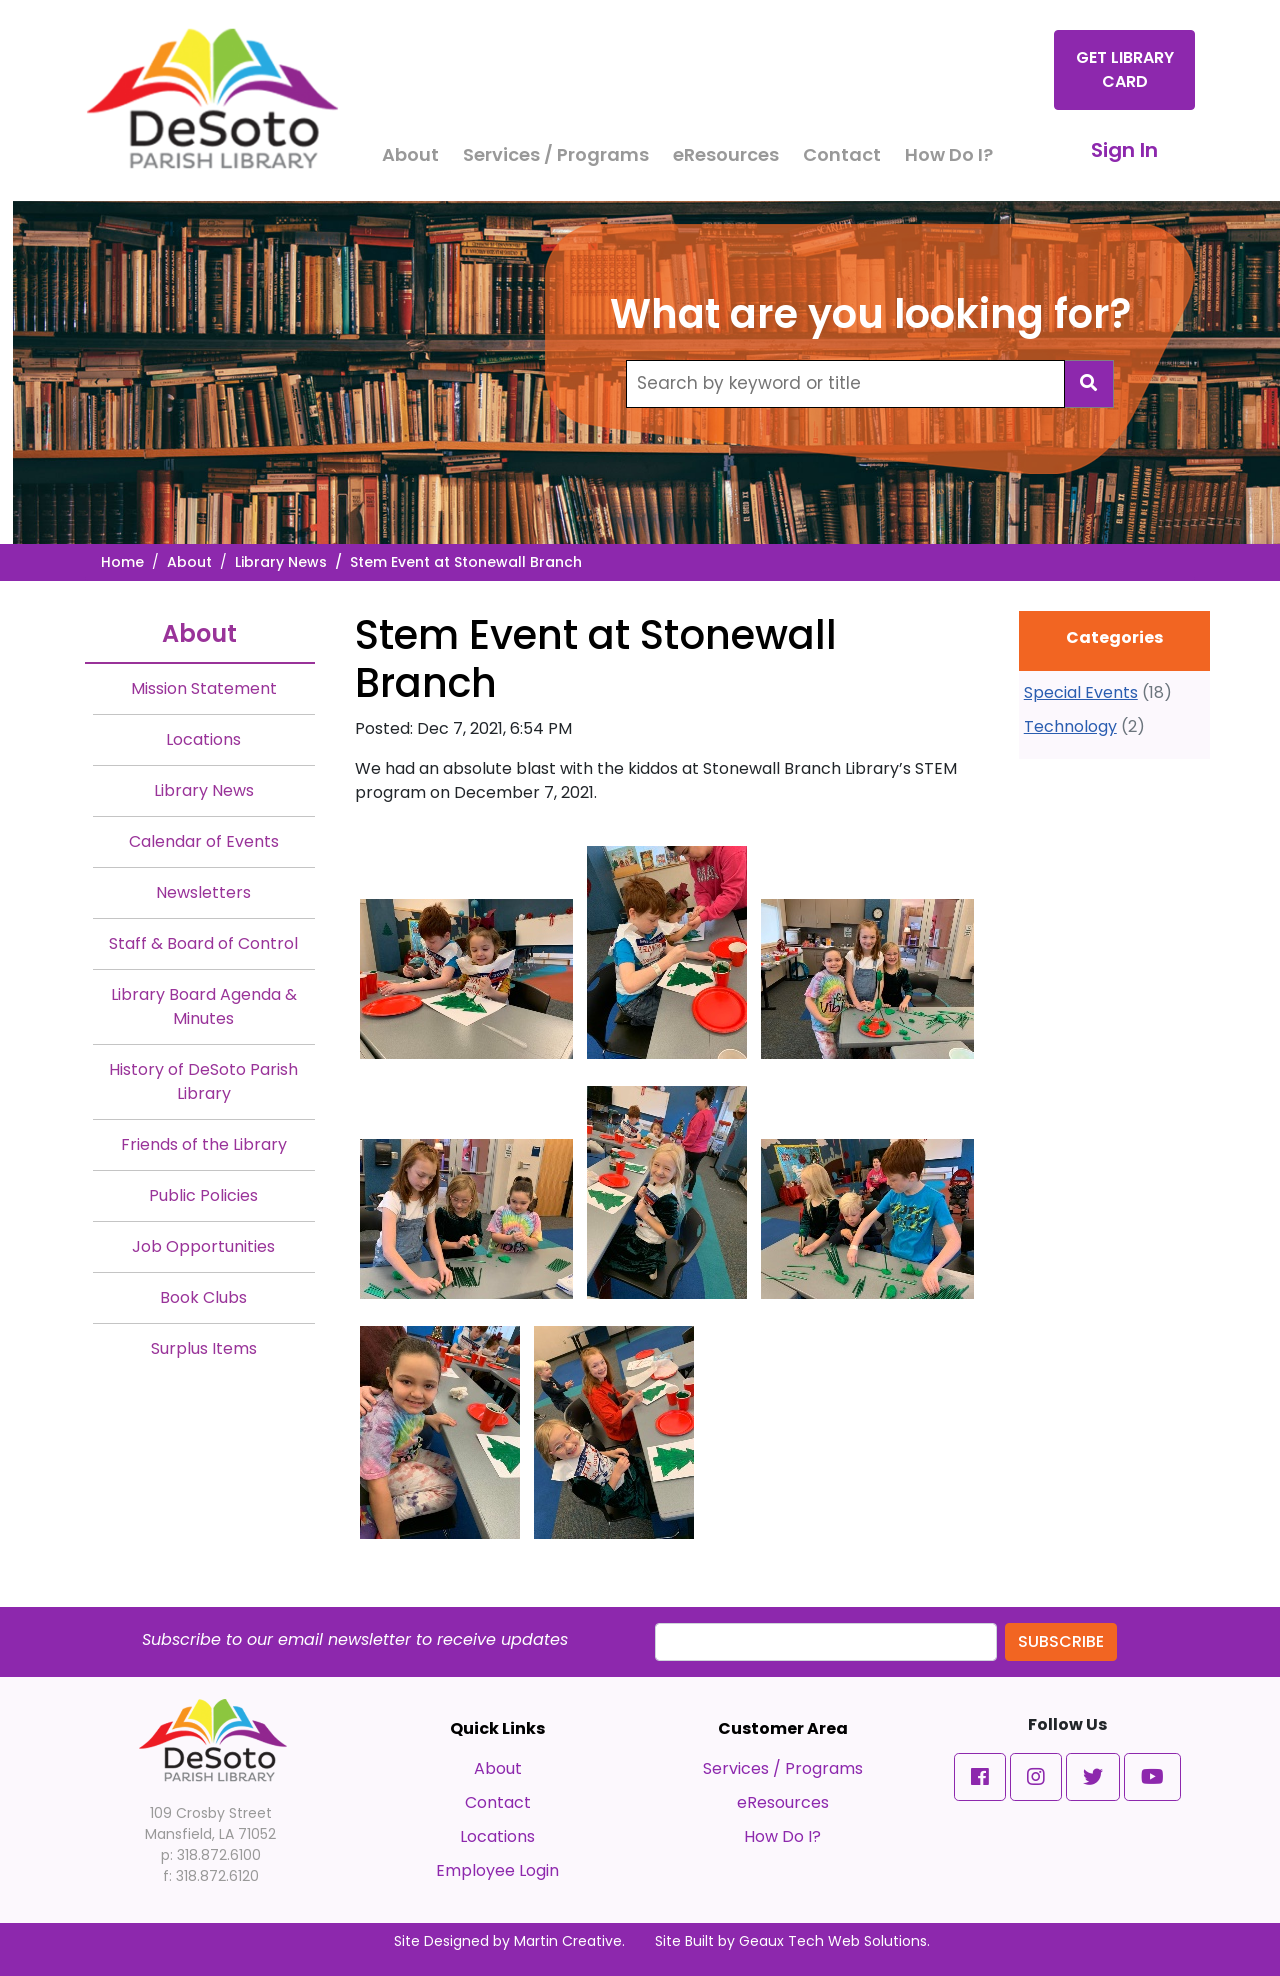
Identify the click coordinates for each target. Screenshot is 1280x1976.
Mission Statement (204, 688)
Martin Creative (568, 1941)
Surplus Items (204, 1348)
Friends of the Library (204, 1144)
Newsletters (203, 892)
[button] (980, 1777)
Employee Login (497, 1870)
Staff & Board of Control (203, 943)
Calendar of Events (204, 841)
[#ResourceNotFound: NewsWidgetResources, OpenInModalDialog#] (466, 979)
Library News (281, 562)
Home (122, 562)
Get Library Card (1125, 69)
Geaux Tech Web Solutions (833, 1941)
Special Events (1081, 692)
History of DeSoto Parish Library (203, 1081)
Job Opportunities (203, 1246)
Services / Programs (556, 154)
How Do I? (949, 154)
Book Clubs (203, 1297)
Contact (842, 154)
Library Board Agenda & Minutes (204, 1006)
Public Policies (203, 1195)
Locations (203, 739)
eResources (726, 154)
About (410, 154)
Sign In (1124, 150)
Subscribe (1061, 1641)
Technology (1070, 726)
